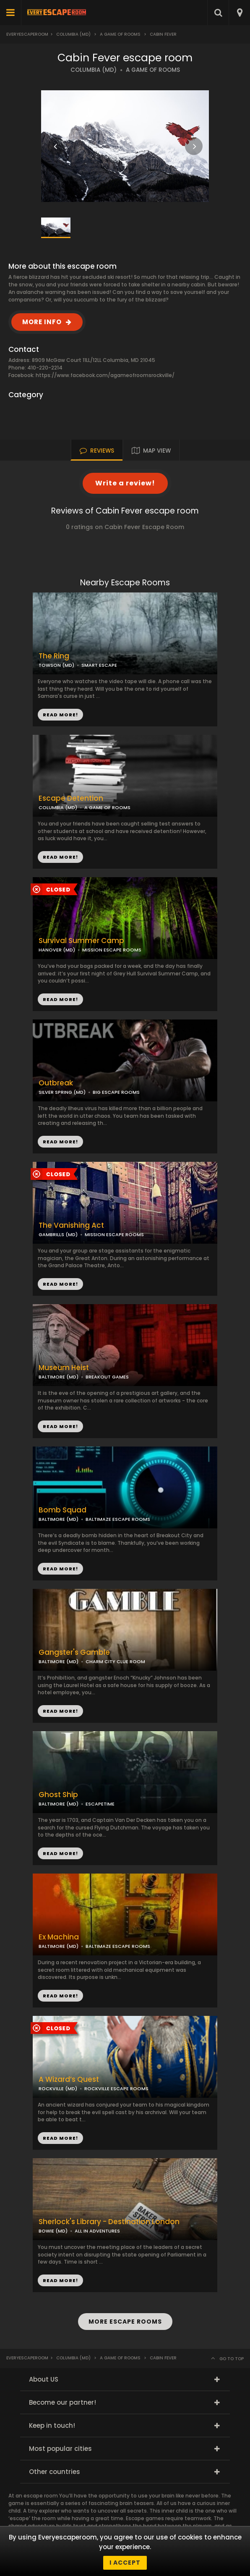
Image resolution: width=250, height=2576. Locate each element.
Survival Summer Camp (81, 940)
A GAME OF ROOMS (153, 70)
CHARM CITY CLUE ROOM (115, 1661)
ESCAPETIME (100, 1803)
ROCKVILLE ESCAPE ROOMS (116, 2088)
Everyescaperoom (27, 34)
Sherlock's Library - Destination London (109, 2221)
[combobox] (239, 12)
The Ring (54, 656)
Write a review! (125, 483)
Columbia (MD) (73, 34)
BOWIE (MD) (53, 2230)
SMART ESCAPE (99, 665)
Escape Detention (71, 798)
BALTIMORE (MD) (58, 1376)
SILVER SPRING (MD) (62, 1092)
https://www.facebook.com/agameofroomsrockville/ (105, 375)
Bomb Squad (62, 1510)
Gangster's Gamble (74, 1652)
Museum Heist (64, 1367)
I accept (125, 2562)
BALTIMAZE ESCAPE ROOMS (118, 1519)
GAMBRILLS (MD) (58, 1234)
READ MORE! (60, 857)
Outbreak (56, 1083)
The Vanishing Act (71, 1225)
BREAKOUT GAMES (107, 1376)
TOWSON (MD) (56, 665)
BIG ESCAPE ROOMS (116, 1092)
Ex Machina (59, 1937)
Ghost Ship (58, 1794)
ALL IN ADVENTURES (97, 2230)
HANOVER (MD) (57, 949)
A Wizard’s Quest (69, 2079)
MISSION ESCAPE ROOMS (111, 949)
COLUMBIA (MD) (93, 70)
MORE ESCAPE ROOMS (125, 2321)
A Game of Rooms (120, 34)
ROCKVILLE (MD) (58, 2088)
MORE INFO (42, 321)
